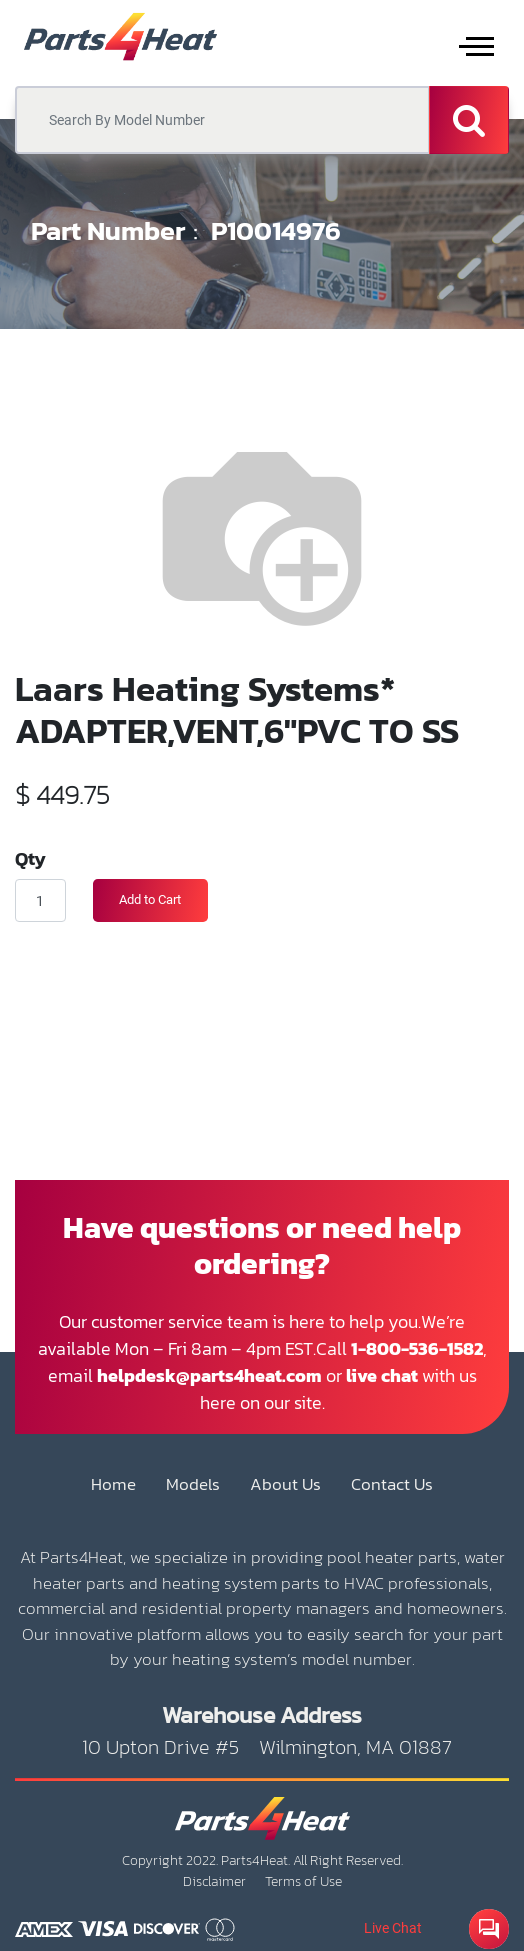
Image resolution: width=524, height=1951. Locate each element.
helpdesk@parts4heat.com (209, 1375)
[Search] (469, 120)
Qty (30, 858)
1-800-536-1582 (417, 1348)
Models (193, 1484)
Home (113, 1484)
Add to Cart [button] (150, 899)
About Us (285, 1484)
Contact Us (392, 1484)
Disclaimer (214, 1881)
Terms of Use (303, 1881)
